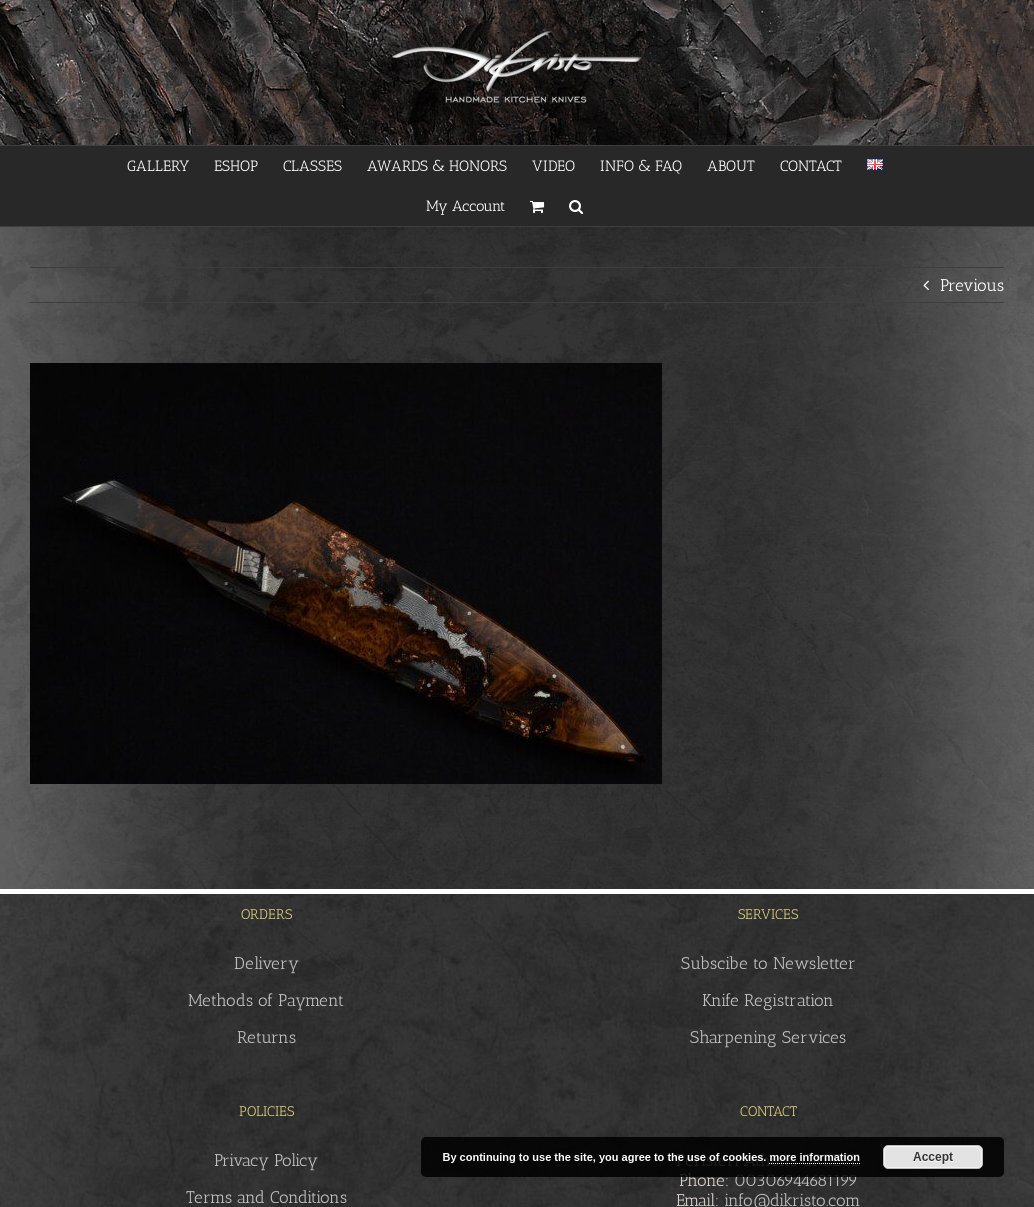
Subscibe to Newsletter (768, 963)
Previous (972, 285)
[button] (576, 206)
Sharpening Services (768, 1037)
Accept (933, 1157)
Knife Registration (768, 1000)
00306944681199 (796, 1180)
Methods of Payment (266, 1000)
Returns (266, 1037)
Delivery (266, 963)
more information (814, 1157)
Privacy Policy (266, 1160)
